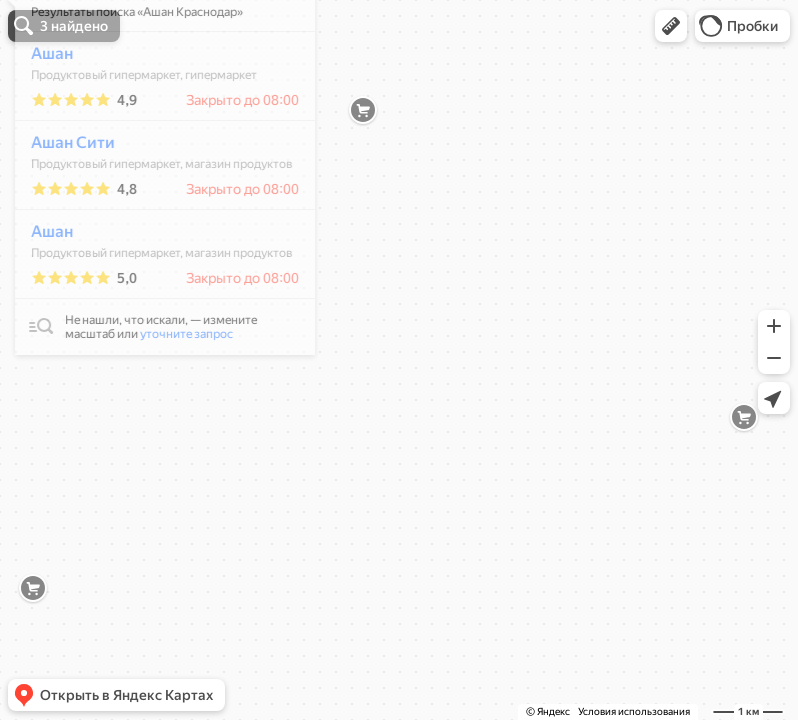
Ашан (41, 112)
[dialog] (154, 233)
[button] (671, 26)
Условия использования (634, 711)
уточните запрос (175, 393)
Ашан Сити (62, 201)
